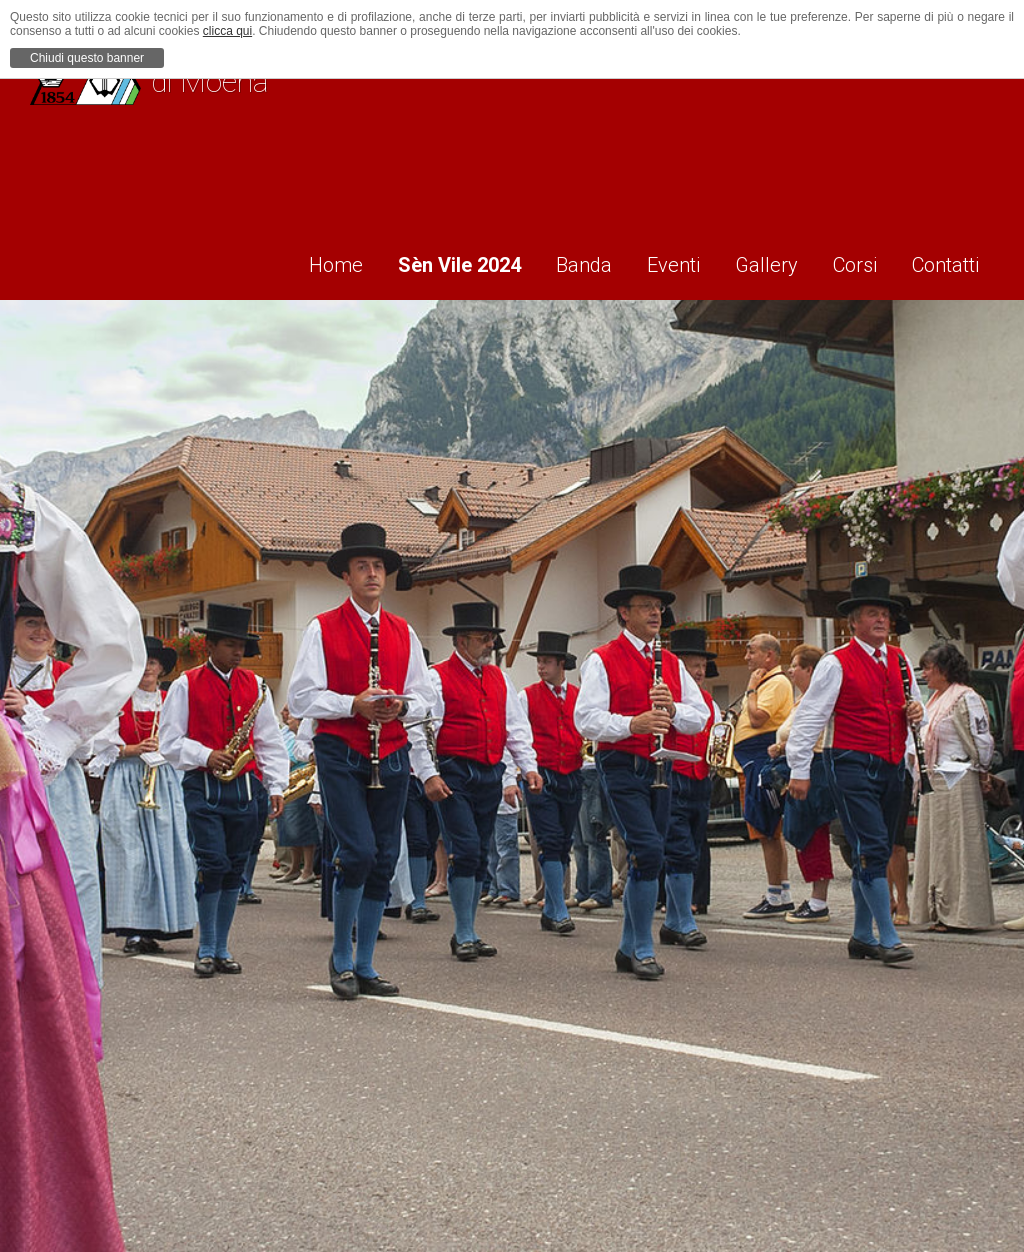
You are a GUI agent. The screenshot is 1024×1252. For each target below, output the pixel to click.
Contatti (949, 261)
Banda (560, 261)
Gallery (756, 261)
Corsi (852, 261)
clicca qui (227, 31)
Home (298, 261)
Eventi (656, 261)
